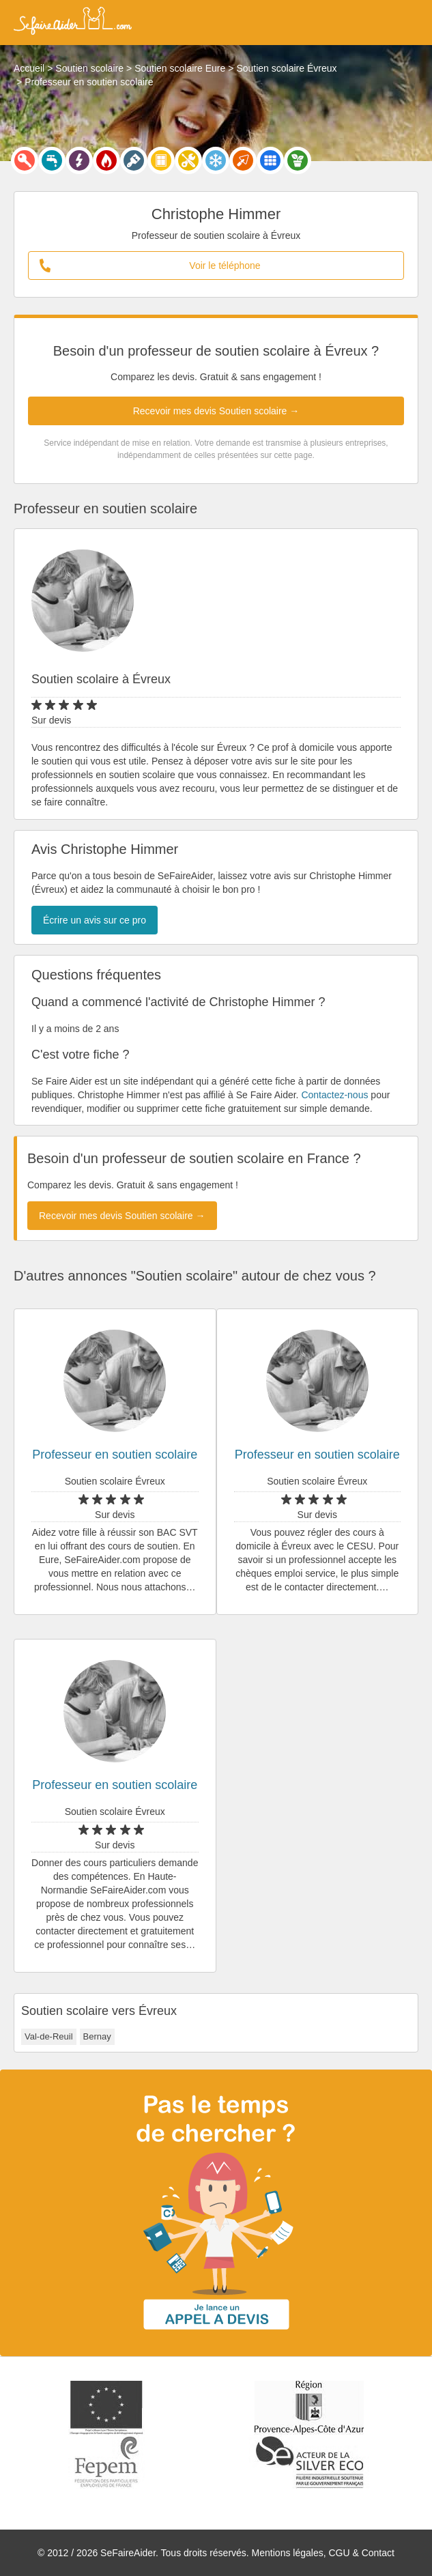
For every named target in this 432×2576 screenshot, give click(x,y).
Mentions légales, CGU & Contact (323, 2552)
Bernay (97, 2036)
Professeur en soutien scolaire (114, 1454)
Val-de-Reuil (49, 2036)
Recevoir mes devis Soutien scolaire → (216, 410)
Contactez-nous (334, 1094)
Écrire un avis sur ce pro (94, 920)
